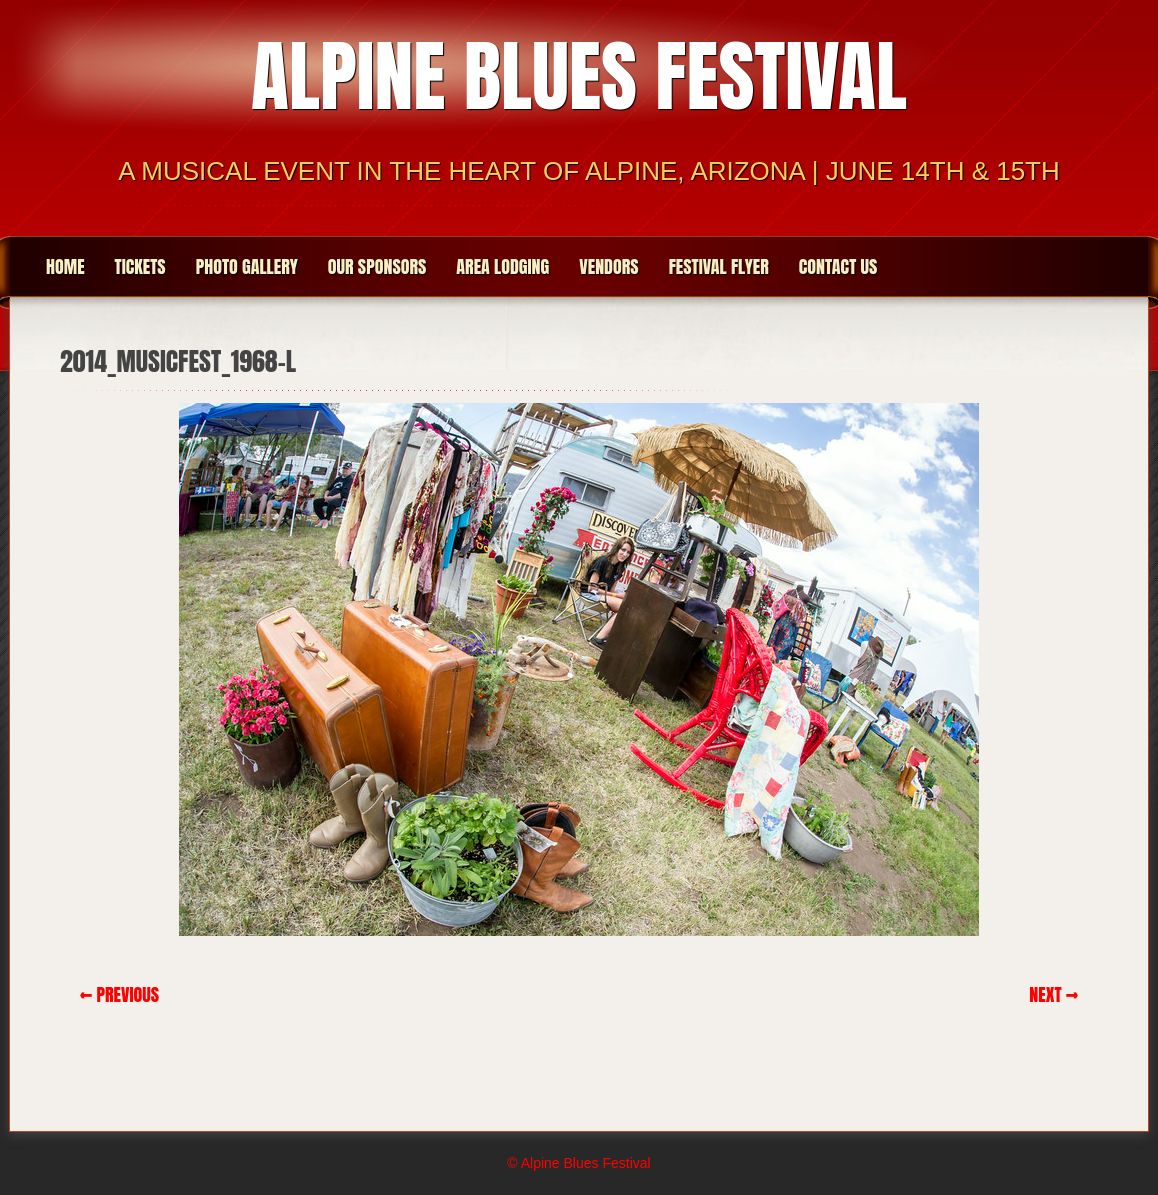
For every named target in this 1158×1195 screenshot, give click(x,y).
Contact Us (838, 266)
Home (65, 266)
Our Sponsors (377, 266)
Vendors (608, 266)
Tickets (140, 266)
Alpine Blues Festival (579, 76)
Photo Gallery (247, 266)
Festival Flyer (719, 266)
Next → (1053, 994)
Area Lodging (502, 266)
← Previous (119, 994)
